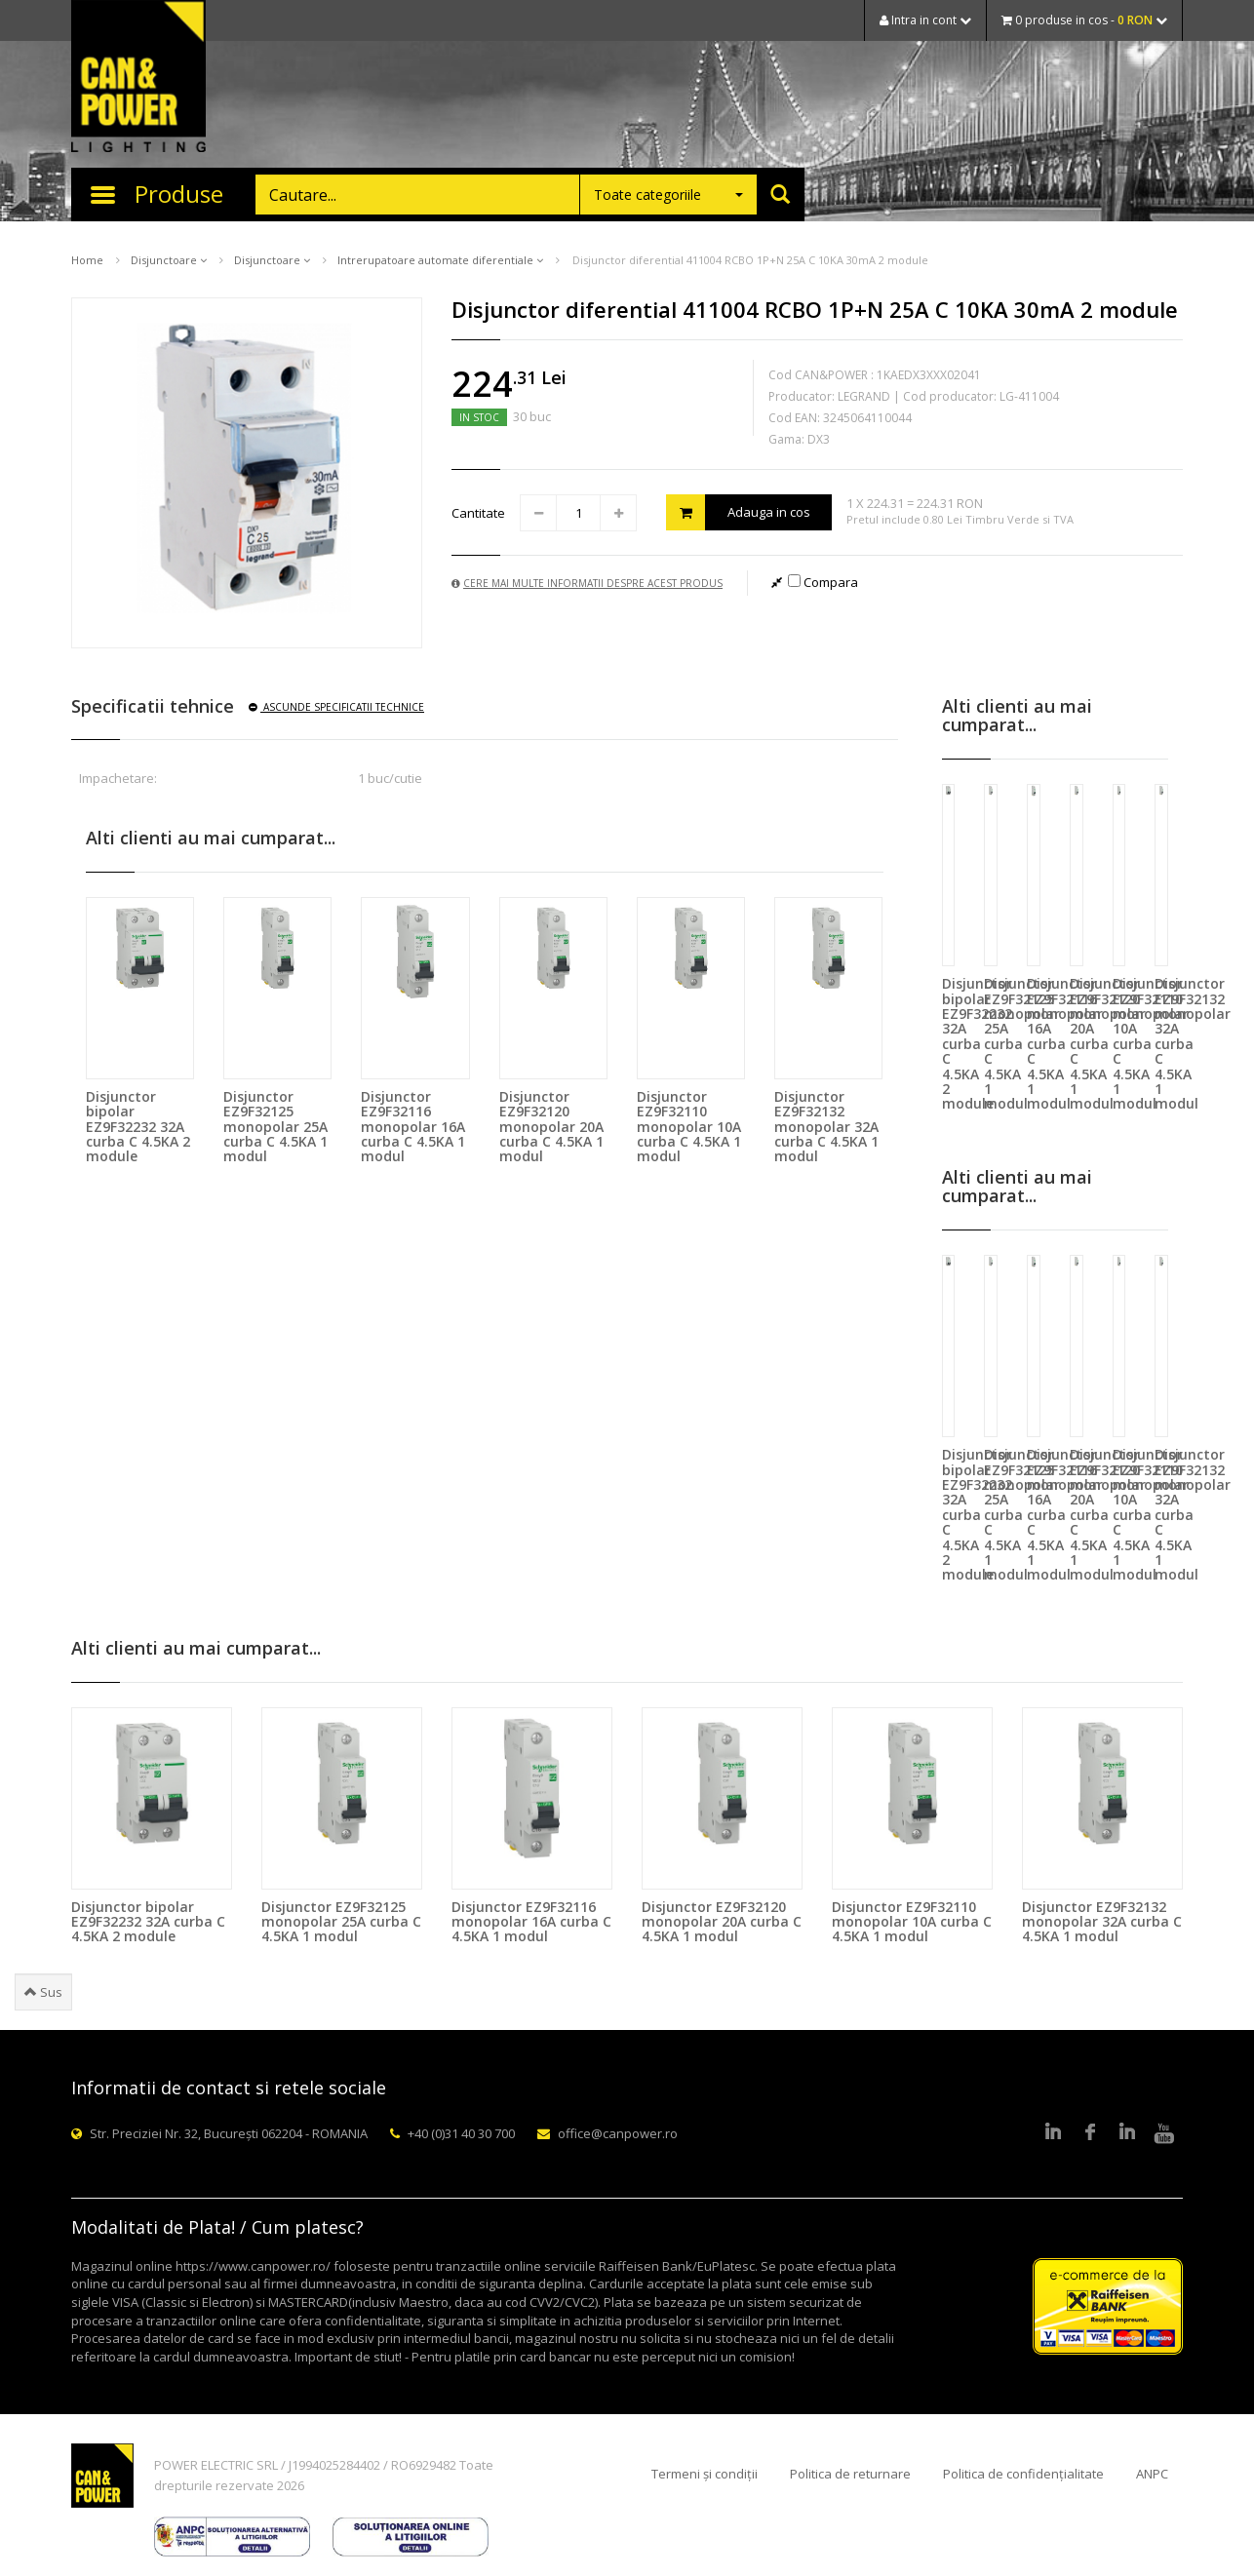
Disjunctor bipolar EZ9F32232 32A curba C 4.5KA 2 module (138, 1126)
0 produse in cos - (1084, 20)
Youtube (1164, 2133)
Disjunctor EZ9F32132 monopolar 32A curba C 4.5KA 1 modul (826, 1126)
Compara (823, 582)
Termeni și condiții (704, 2473)
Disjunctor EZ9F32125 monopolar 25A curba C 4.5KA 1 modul (275, 1126)
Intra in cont (925, 20)
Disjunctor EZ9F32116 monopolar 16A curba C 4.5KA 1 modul (413, 1126)
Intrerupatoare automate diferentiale (440, 260)
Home (87, 260)
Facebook (1090, 2133)
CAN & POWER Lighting (138, 78)
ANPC (1152, 2473)
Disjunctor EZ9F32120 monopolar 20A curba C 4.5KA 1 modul (551, 1126)
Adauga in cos (738, 512)
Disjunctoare (169, 260)
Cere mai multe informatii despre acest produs (587, 583)
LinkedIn (1053, 2133)
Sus (43, 1992)
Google (1127, 2133)
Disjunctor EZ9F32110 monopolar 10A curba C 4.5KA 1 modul (689, 1126)
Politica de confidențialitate (1023, 2473)
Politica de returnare (850, 2473)
